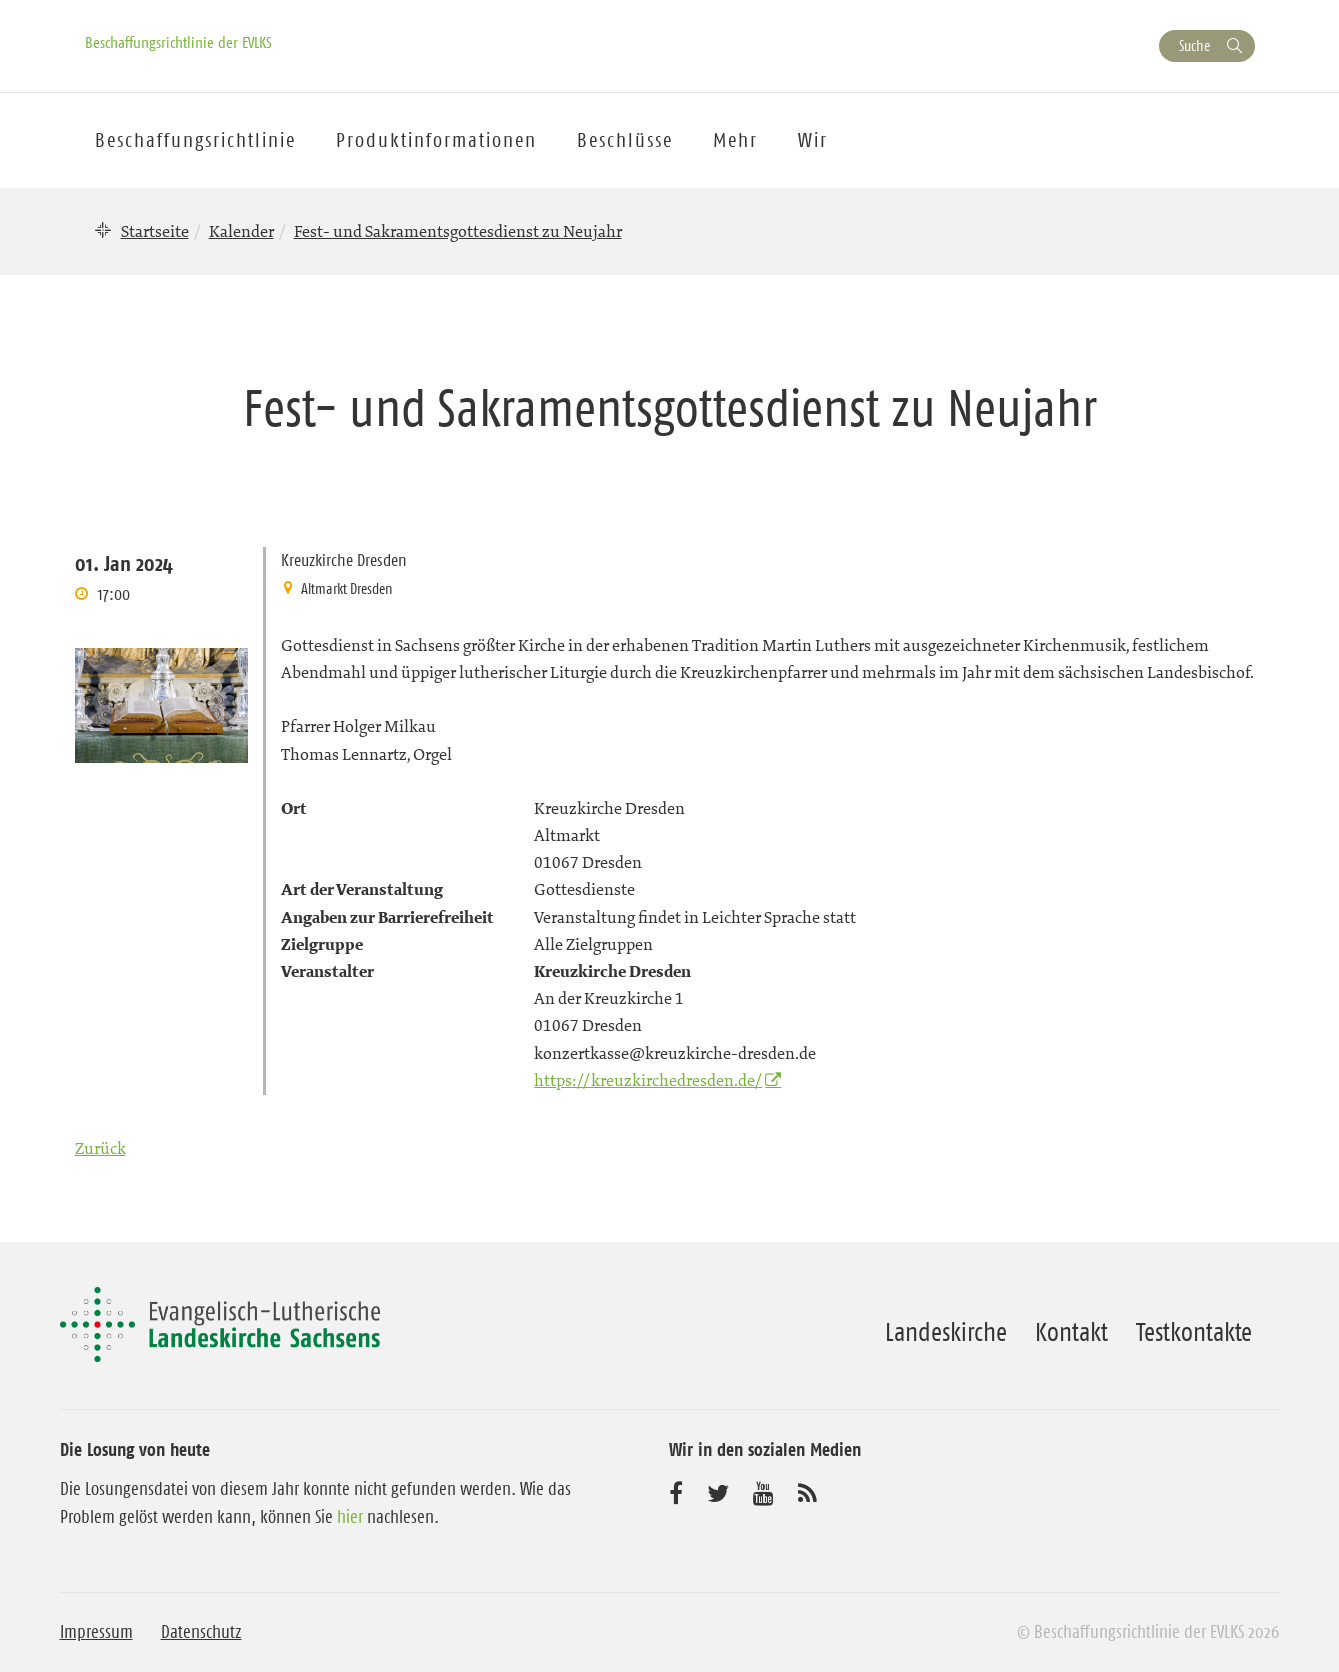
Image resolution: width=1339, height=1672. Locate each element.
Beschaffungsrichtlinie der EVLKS (178, 42)
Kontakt (1071, 1332)
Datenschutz (201, 1632)
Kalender (241, 231)
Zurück (100, 1148)
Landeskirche (946, 1332)
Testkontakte (1194, 1332)
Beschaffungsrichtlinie (195, 140)
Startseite (155, 231)
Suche (1194, 45)
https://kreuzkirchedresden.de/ (648, 1080)
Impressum (96, 1632)
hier (350, 1517)
